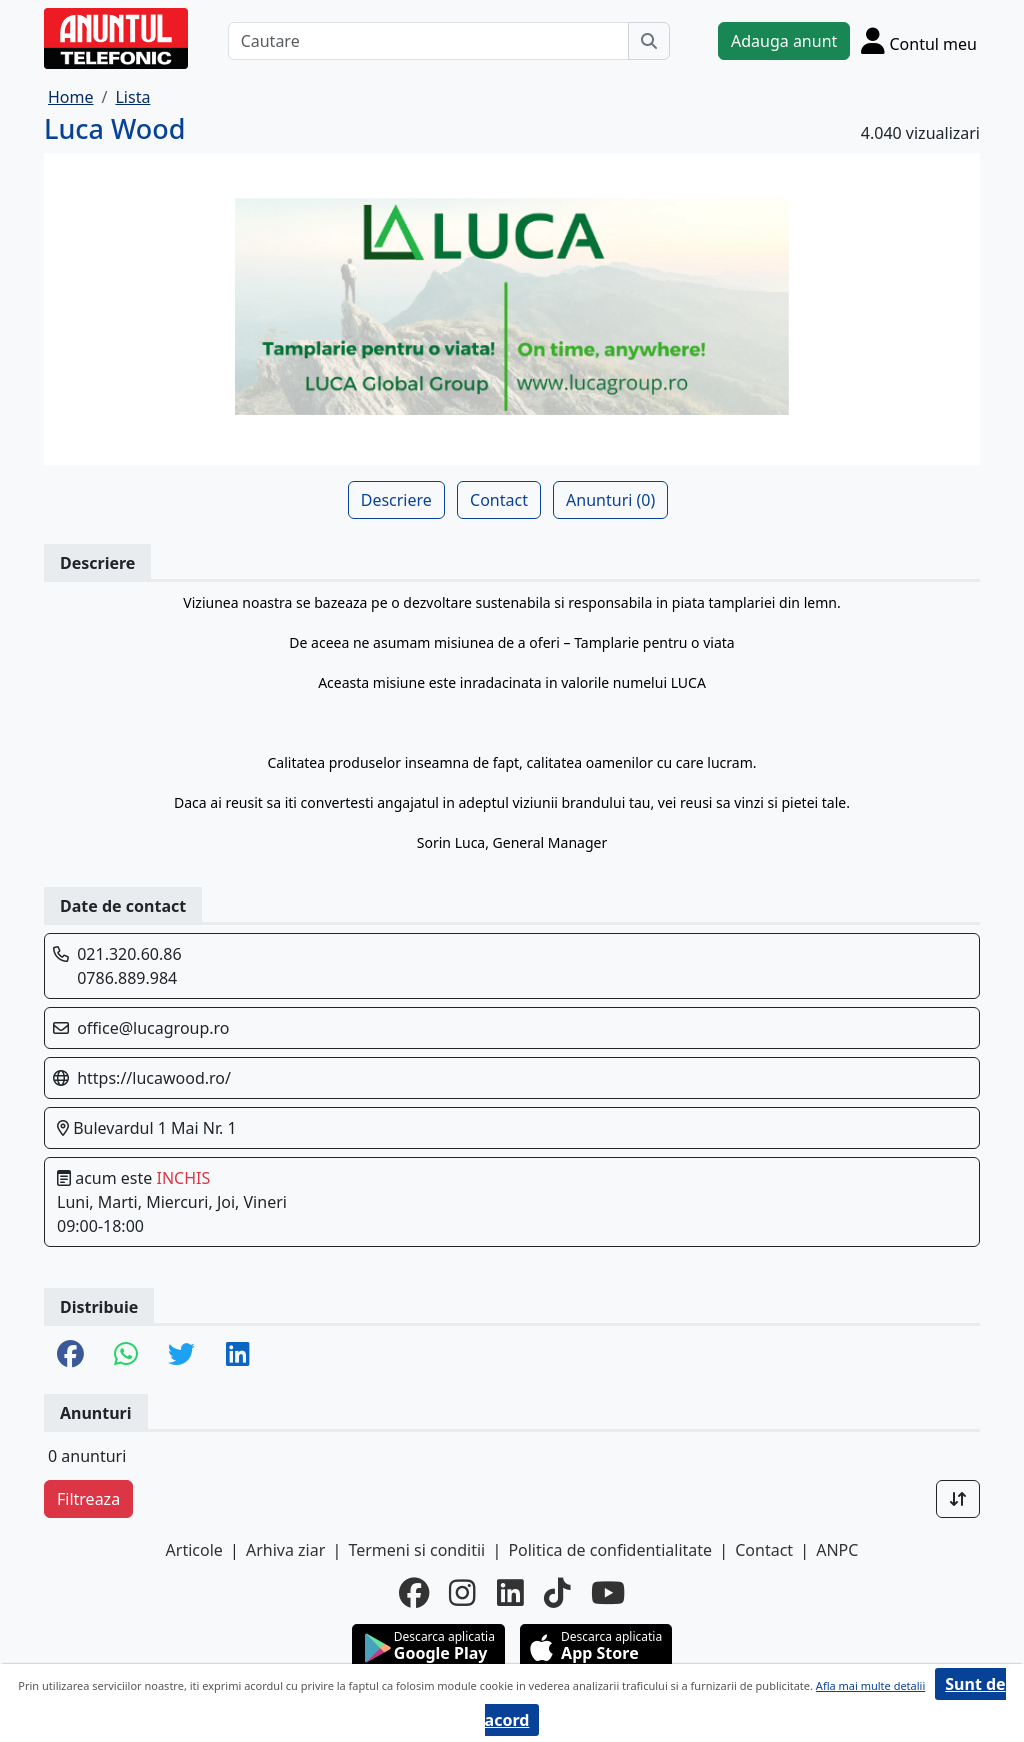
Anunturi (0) (610, 500)
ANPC (837, 1550)
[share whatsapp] (126, 1355)
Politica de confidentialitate (610, 1550)
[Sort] (958, 1499)
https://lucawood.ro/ (154, 1078)
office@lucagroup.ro (153, 1028)
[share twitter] (181, 1355)
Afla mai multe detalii (870, 1685)
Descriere (396, 500)
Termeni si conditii (416, 1550)
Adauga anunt (784, 41)
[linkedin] (510, 1593)
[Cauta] (649, 41)
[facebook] (414, 1593)
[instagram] (462, 1593)
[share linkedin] (238, 1355)
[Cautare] (428, 41)
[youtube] (608, 1593)
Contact (499, 500)
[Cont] (919, 40)
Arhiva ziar (285, 1550)
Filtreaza (88, 1499)
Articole (194, 1550)
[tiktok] (557, 1593)
